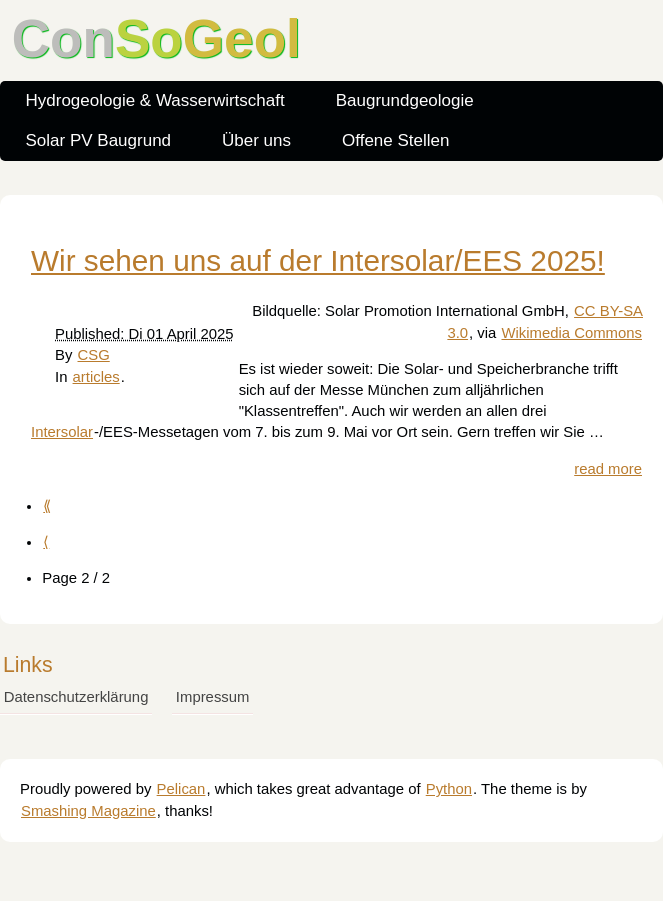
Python (449, 789)
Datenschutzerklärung (76, 697)
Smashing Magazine (88, 811)
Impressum (213, 697)
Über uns (256, 140)
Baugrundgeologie (405, 100)
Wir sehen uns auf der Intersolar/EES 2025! (318, 260)
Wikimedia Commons (571, 333)
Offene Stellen (395, 140)
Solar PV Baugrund (99, 140)
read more (608, 469)
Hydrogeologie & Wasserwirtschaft (155, 100)
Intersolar (62, 432)
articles (96, 377)
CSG (94, 355)
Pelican (181, 789)
